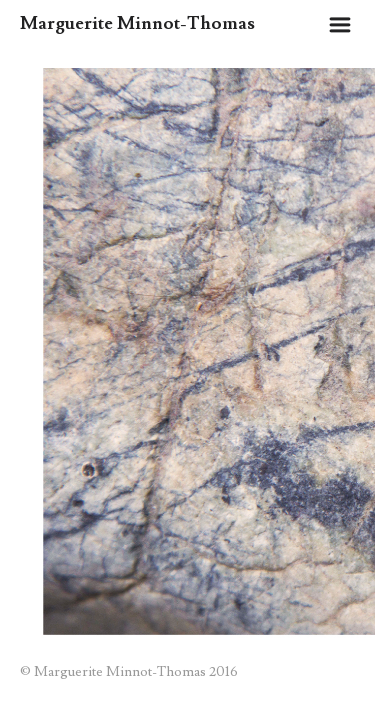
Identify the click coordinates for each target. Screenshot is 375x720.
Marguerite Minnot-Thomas (137, 23)
